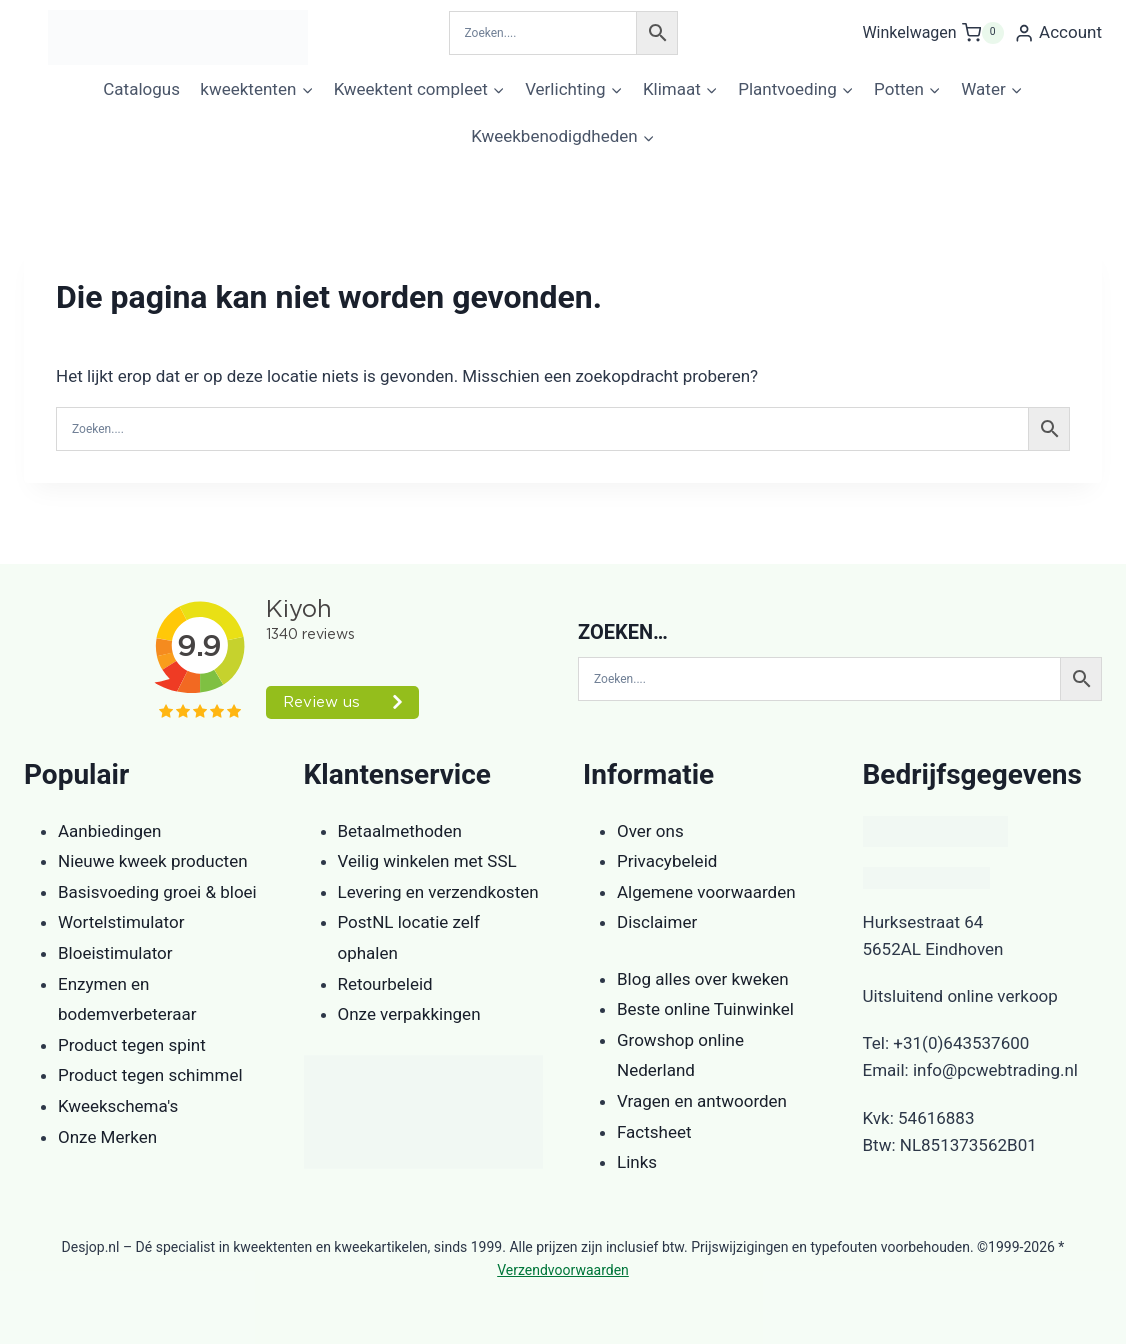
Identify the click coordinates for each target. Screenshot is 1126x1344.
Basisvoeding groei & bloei (157, 892)
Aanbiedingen (109, 831)
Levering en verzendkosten (438, 892)
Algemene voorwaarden (706, 892)
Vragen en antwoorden (702, 1101)
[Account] (1058, 33)
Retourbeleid (385, 984)
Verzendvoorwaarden (563, 1270)
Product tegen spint (132, 1045)
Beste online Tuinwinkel (705, 1009)
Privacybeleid (667, 861)
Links (637, 1162)
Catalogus (141, 89)
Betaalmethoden (400, 831)
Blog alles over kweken (703, 979)
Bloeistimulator (115, 953)
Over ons (650, 831)
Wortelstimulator (121, 922)
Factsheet (654, 1132)
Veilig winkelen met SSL (427, 861)
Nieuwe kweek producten (153, 861)
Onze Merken (107, 1137)
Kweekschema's (118, 1106)
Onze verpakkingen (409, 1014)
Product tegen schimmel (150, 1075)
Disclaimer (657, 922)
